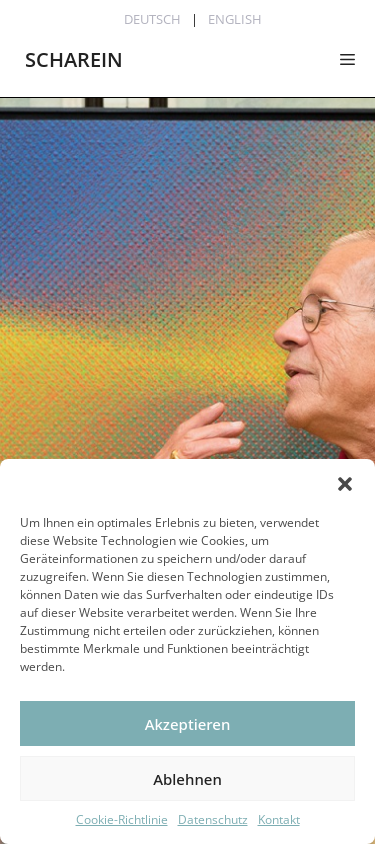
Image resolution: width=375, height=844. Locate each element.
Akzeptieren (188, 724)
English (235, 19)
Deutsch (152, 19)
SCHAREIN (74, 59)
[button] (345, 484)
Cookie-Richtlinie (122, 819)
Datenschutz (213, 819)
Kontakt (279, 819)
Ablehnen (187, 779)
